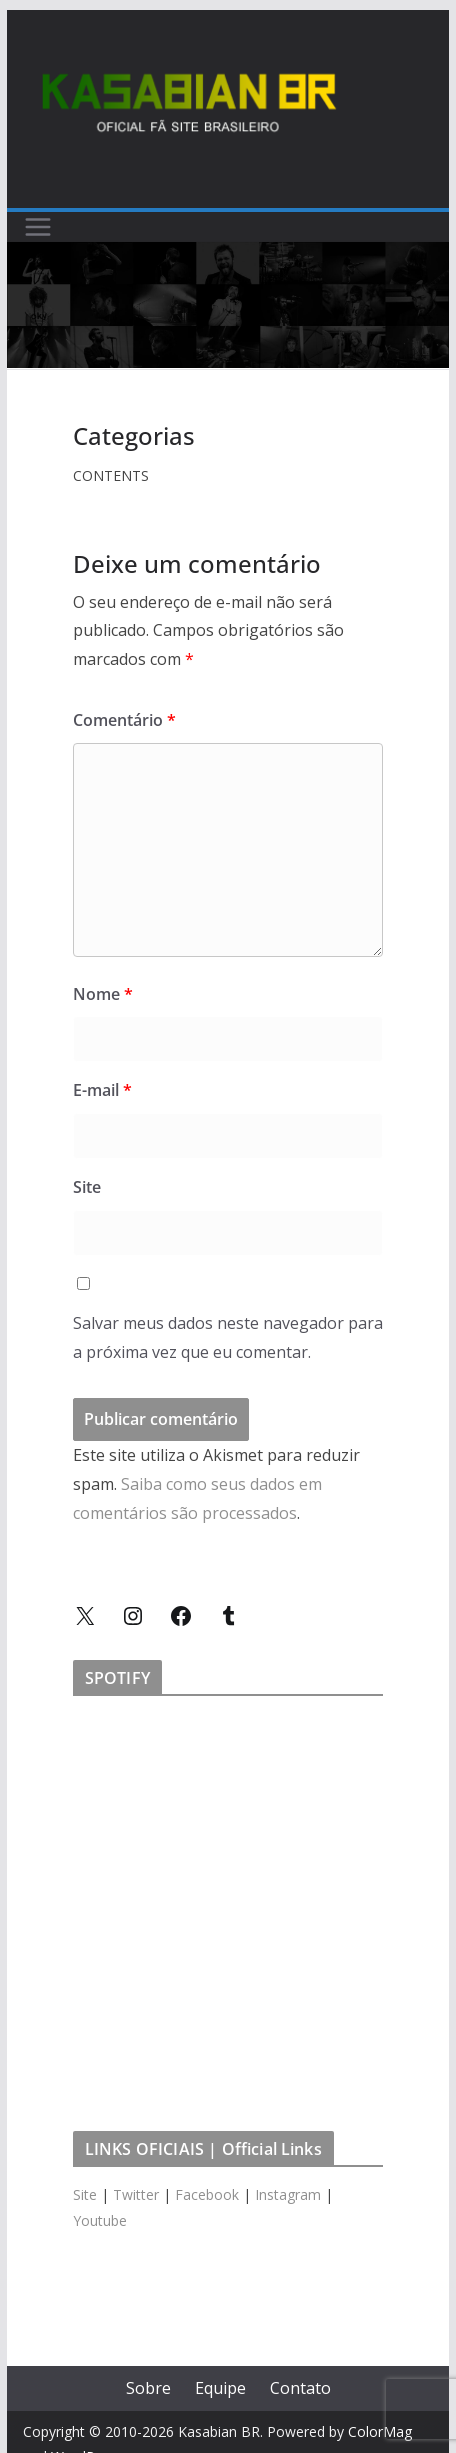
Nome (103, 994)
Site (87, 1187)
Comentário (124, 720)
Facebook (207, 2194)
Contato (300, 2388)
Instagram (288, 2194)
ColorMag (380, 2431)
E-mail (102, 1090)
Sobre (148, 2388)
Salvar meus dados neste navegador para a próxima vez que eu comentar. (228, 1337)
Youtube (100, 2220)
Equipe (220, 2388)
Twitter (136, 2194)
